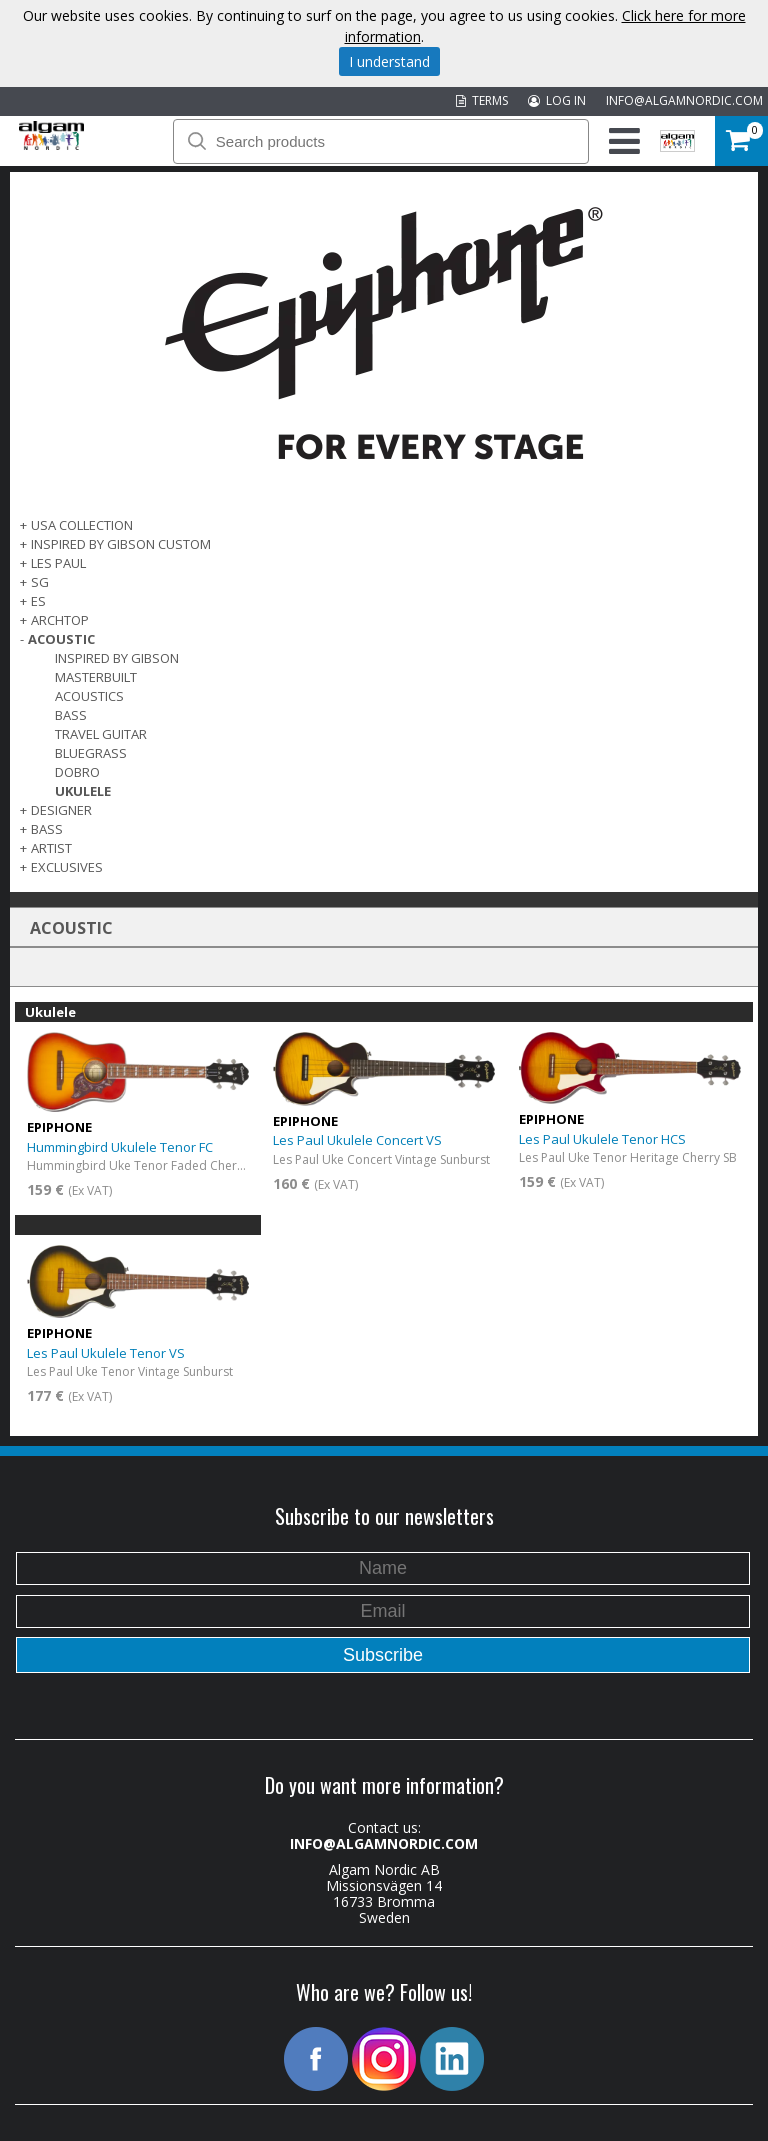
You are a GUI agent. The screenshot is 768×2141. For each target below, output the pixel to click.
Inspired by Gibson (117, 658)
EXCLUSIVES (67, 867)
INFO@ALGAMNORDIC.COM (684, 100)
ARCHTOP (60, 620)
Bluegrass (91, 753)
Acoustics (89, 696)
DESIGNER (61, 810)
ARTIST (51, 848)
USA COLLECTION (82, 525)
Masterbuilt (96, 677)
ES (38, 601)
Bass (71, 715)
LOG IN (557, 100)
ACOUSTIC (61, 639)
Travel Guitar (101, 734)
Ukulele (83, 791)
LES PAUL (58, 563)
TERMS (482, 100)
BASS (47, 829)
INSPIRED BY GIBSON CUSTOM (121, 544)
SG (40, 582)
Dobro (77, 772)
